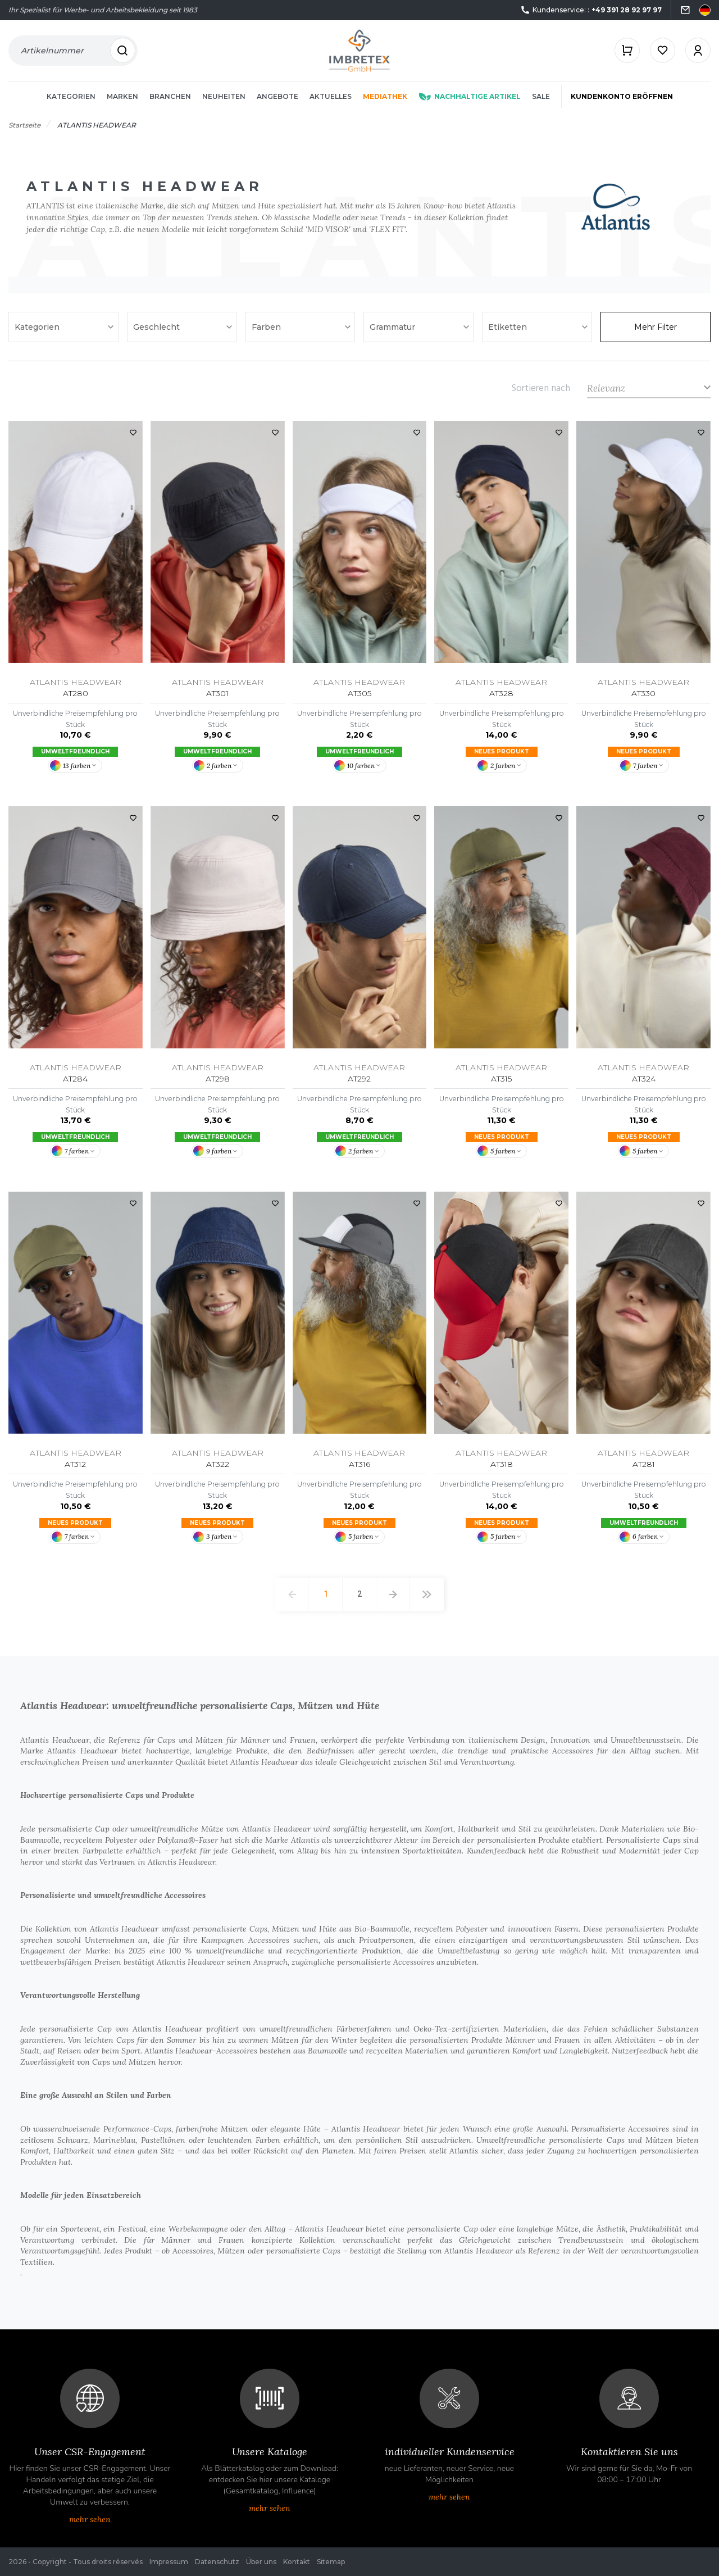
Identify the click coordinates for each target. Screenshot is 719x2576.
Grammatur (393, 327)
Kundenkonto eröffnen (622, 96)
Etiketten (508, 327)
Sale (541, 96)
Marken (122, 96)
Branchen (170, 96)
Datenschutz (217, 2561)
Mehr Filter (655, 327)
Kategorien (71, 96)
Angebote (277, 96)
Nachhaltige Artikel (469, 96)
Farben (267, 327)
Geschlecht (157, 327)
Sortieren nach (541, 388)
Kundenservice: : (591, 10)
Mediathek (385, 96)
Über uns (261, 2561)
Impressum (168, 2561)
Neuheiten (223, 96)
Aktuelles (331, 96)
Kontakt (296, 2561)
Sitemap (331, 2561)
